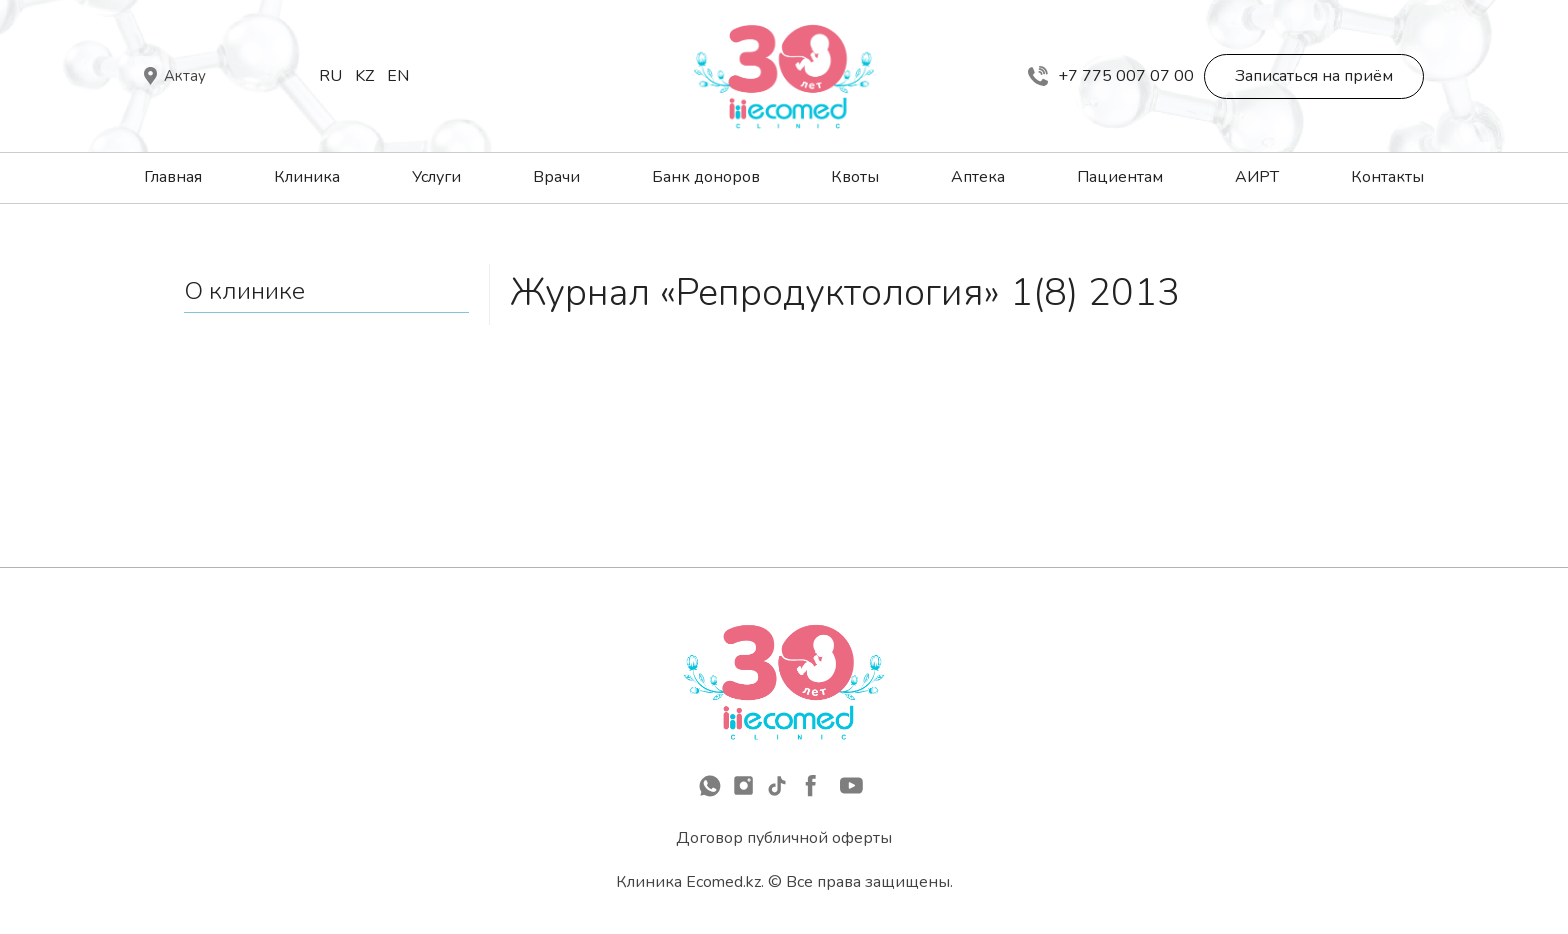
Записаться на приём (1314, 76)
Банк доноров (706, 177)
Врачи (556, 177)
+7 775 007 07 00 (1111, 76)
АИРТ (1257, 177)
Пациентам (1120, 177)
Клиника (307, 177)
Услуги (436, 177)
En (398, 76)
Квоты (855, 177)
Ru (330, 76)
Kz (364, 76)
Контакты (1387, 177)
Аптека (978, 177)
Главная (173, 177)
